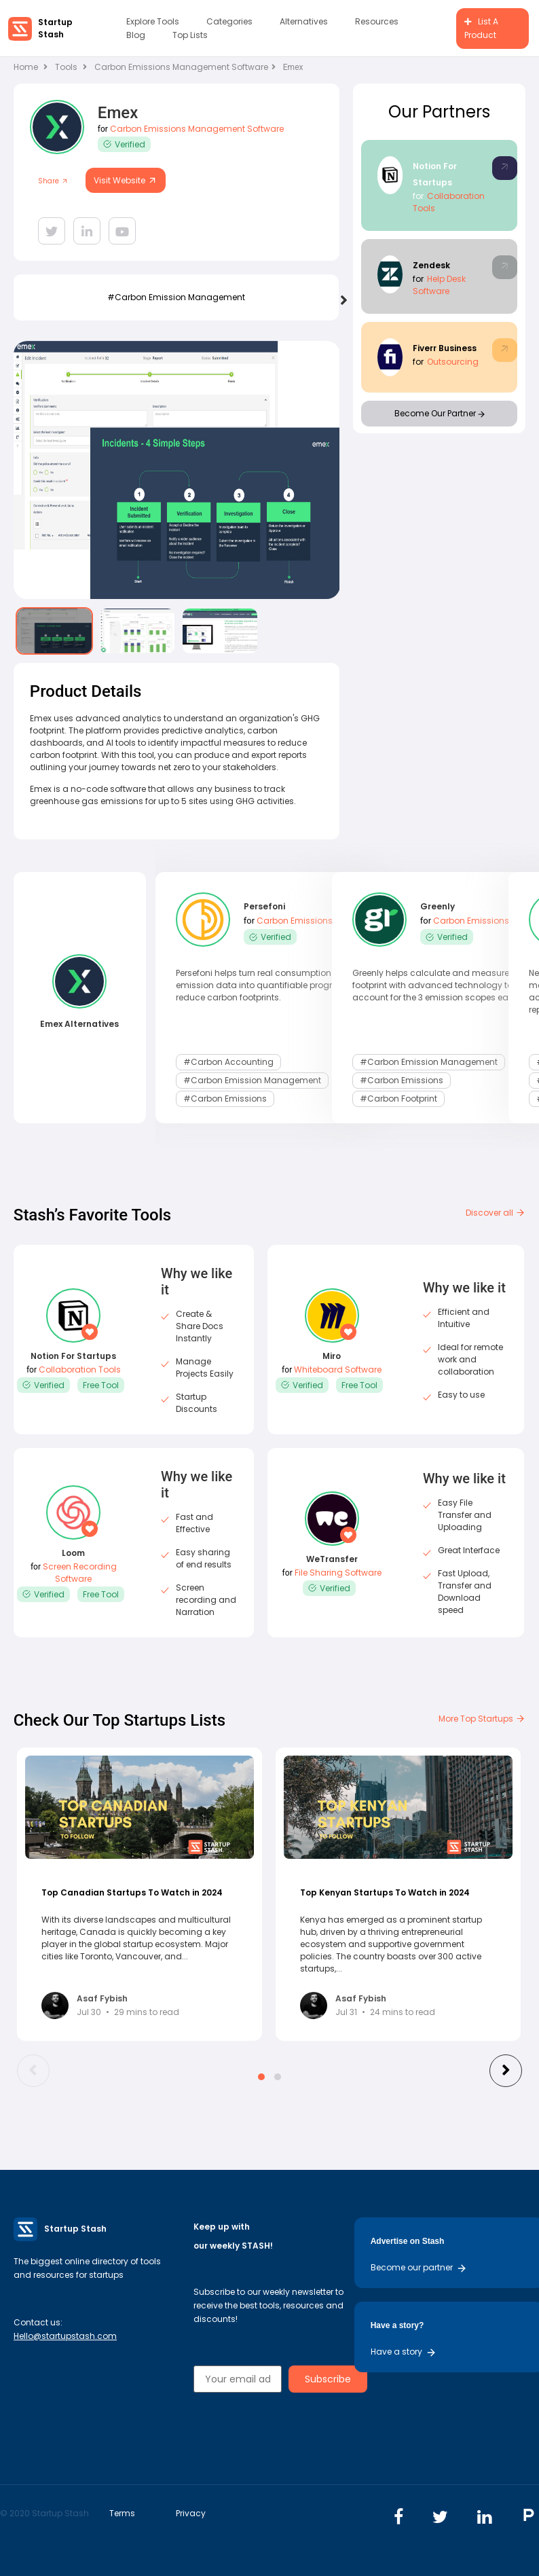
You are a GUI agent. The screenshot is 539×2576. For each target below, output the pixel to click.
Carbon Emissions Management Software (185, 67)
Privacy (191, 2513)
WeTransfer (332, 1559)
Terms (122, 2513)
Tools (66, 67)
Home (31, 67)
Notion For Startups (73, 1356)
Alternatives (304, 21)
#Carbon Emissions (225, 1096)
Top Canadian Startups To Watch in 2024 (132, 1892)
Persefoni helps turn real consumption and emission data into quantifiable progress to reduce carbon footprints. (266, 985)
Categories (229, 21)
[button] (261, 2077)
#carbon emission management (176, 297)
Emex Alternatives (79, 1024)
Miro (331, 1356)
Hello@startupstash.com (65, 2336)
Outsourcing (453, 361)
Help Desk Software (439, 285)
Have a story (403, 2351)
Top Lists (190, 35)
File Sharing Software (338, 1572)
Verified (124, 144)
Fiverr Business (445, 348)
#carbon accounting (228, 1061)
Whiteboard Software (338, 1369)
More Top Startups (482, 1718)
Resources (376, 21)
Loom (73, 1553)
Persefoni (264, 907)
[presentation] (342, 299)
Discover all (495, 1212)
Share (53, 181)
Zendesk (431, 265)
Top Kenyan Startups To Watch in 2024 (385, 1892)
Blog (135, 35)
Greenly (437, 907)
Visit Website (125, 180)
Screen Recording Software (80, 1572)
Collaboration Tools (80, 1369)
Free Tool (101, 1385)
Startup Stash (55, 28)
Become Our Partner (439, 413)
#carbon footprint (398, 1096)
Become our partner (419, 2267)
